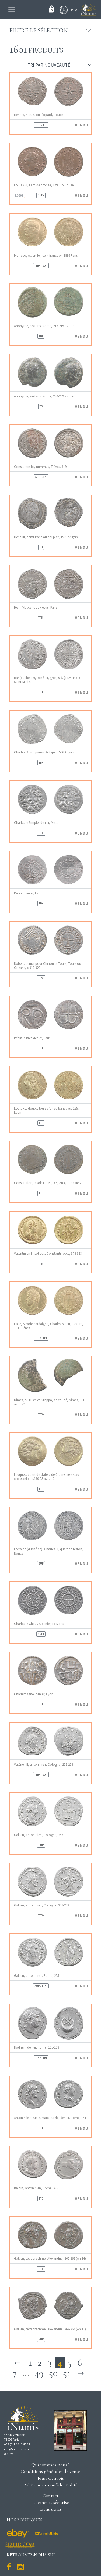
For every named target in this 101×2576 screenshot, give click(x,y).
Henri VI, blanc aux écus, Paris (35, 607)
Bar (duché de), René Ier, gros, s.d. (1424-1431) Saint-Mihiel (47, 680)
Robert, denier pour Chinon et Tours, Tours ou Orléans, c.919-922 (47, 966)
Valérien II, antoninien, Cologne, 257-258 (43, 1764)
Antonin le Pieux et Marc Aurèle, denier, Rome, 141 (50, 2118)
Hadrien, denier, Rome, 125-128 (36, 2047)
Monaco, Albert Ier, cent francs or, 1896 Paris (46, 255)
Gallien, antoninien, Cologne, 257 (38, 1835)
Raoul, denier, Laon (28, 893)
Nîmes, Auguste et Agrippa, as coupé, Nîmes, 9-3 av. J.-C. (49, 1402)
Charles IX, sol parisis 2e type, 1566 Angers (44, 752)
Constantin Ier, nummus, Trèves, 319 (40, 467)
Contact (50, 2496)
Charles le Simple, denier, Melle (36, 823)
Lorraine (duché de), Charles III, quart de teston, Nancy (48, 1551)
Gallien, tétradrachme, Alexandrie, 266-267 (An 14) (50, 2258)
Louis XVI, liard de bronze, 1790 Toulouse (44, 185)
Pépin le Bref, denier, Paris (32, 1038)
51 (67, 2373)
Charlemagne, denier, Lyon (33, 1694)
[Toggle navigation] (11, 9)
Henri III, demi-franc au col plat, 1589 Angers (46, 537)
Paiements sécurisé (50, 2502)
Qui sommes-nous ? (50, 2465)
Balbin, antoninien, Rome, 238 (36, 2188)
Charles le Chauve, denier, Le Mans (39, 1624)
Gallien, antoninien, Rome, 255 (36, 1976)
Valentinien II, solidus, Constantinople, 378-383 (48, 1253)
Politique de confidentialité (50, 2485)
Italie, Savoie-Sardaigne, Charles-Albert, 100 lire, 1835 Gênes (48, 1326)
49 (39, 2373)
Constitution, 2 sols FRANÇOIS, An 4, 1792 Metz (47, 1183)
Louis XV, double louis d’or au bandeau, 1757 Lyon (46, 1110)
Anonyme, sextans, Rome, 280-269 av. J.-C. (45, 396)
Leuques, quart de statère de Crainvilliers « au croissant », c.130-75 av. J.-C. (46, 1477)
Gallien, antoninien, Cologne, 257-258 (41, 1905)
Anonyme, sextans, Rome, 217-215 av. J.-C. (45, 326)
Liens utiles (51, 2509)
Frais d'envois (50, 2478)
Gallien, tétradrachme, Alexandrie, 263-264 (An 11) (50, 2329)
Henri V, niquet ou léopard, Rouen (38, 115)
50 (53, 2373)
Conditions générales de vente (50, 2471)
